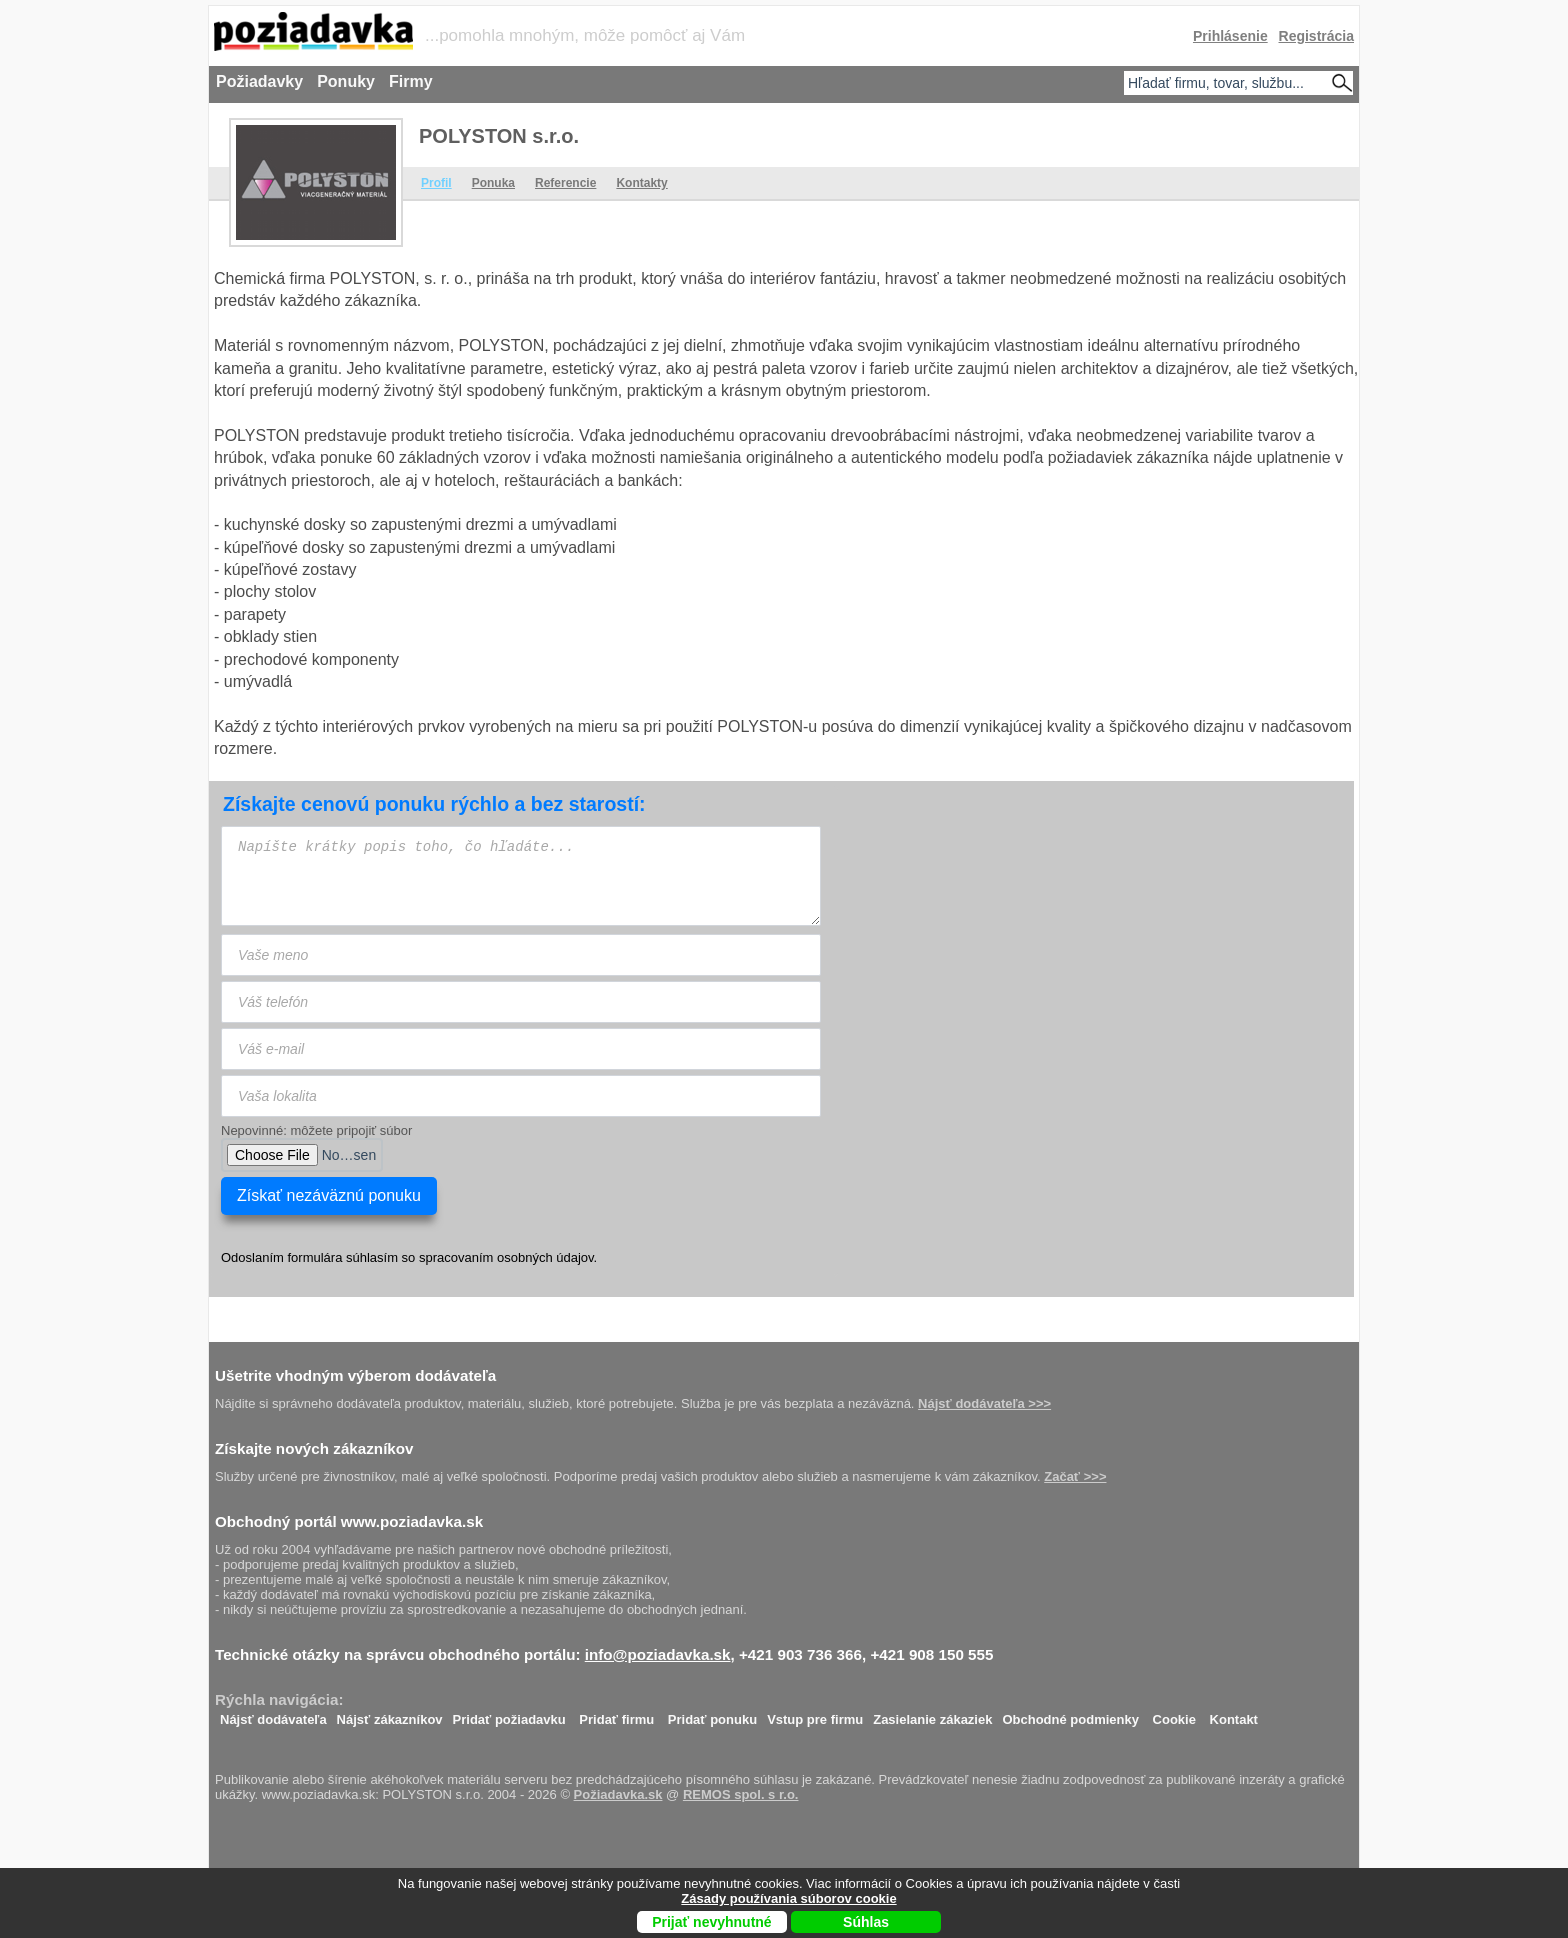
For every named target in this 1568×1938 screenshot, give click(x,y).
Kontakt (1234, 1714)
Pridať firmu (616, 1714)
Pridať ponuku (712, 1714)
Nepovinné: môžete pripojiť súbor (316, 1130)
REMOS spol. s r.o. (741, 1794)
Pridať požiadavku (509, 1714)
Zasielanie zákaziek (932, 1714)
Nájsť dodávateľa (273, 1714)
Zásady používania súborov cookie (788, 1898)
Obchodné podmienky (1070, 1714)
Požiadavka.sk (618, 1794)
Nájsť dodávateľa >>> (984, 1403)
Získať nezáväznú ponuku (329, 1195)
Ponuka (493, 183)
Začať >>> (1075, 1476)
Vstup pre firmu (815, 1714)
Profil (436, 183)
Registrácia (1316, 36)
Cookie (1174, 1714)
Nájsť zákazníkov (390, 1714)
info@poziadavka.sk (658, 1654)
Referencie (565, 183)
